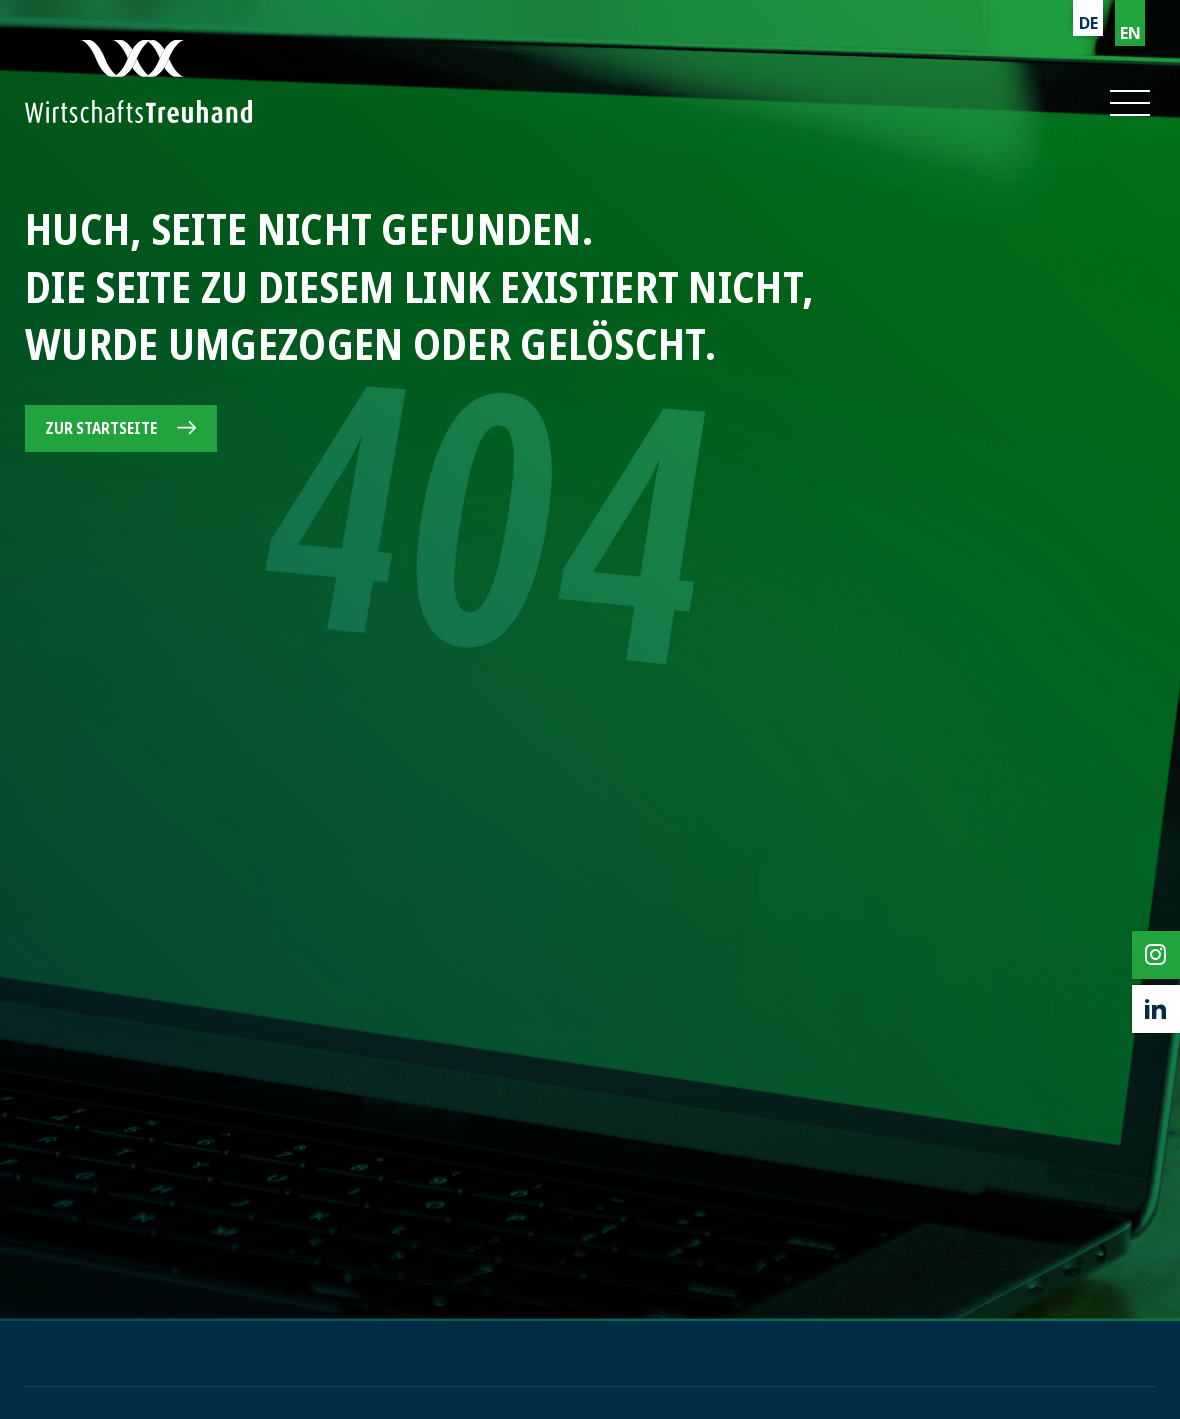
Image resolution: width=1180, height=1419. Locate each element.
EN (1130, 33)
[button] (1128, 103)
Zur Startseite (101, 428)
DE (1088, 23)
